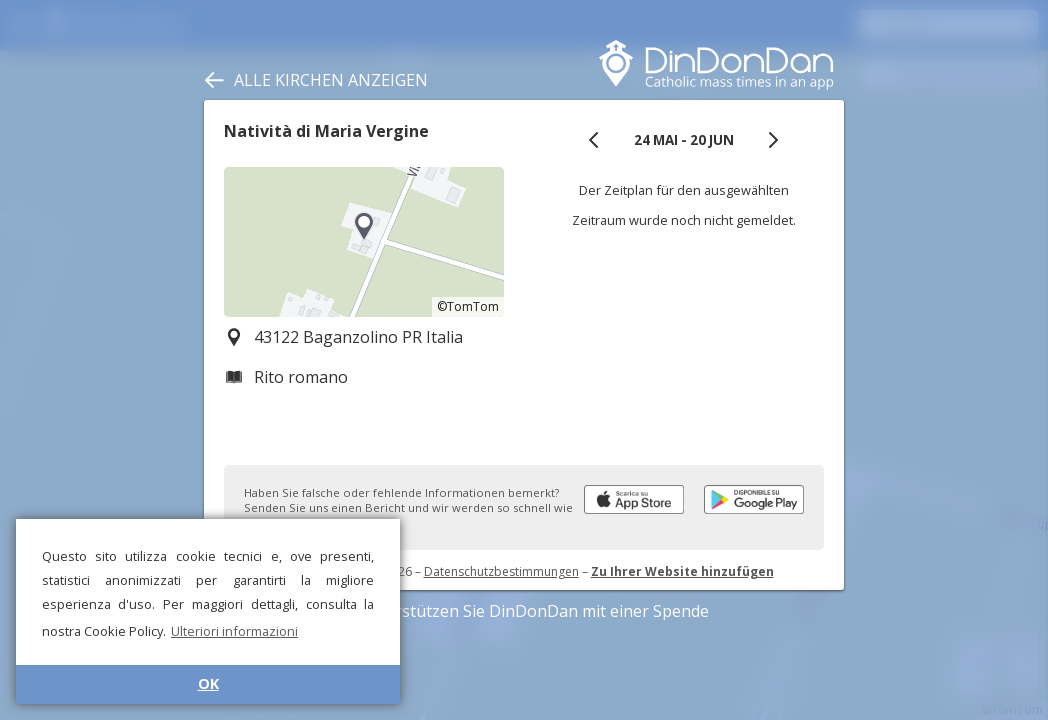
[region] (364, 242)
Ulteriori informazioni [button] (234, 631)
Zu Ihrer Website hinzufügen (682, 571)
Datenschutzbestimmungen (501, 571)
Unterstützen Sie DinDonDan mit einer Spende (524, 611)
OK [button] (208, 683)
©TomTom (468, 306)
